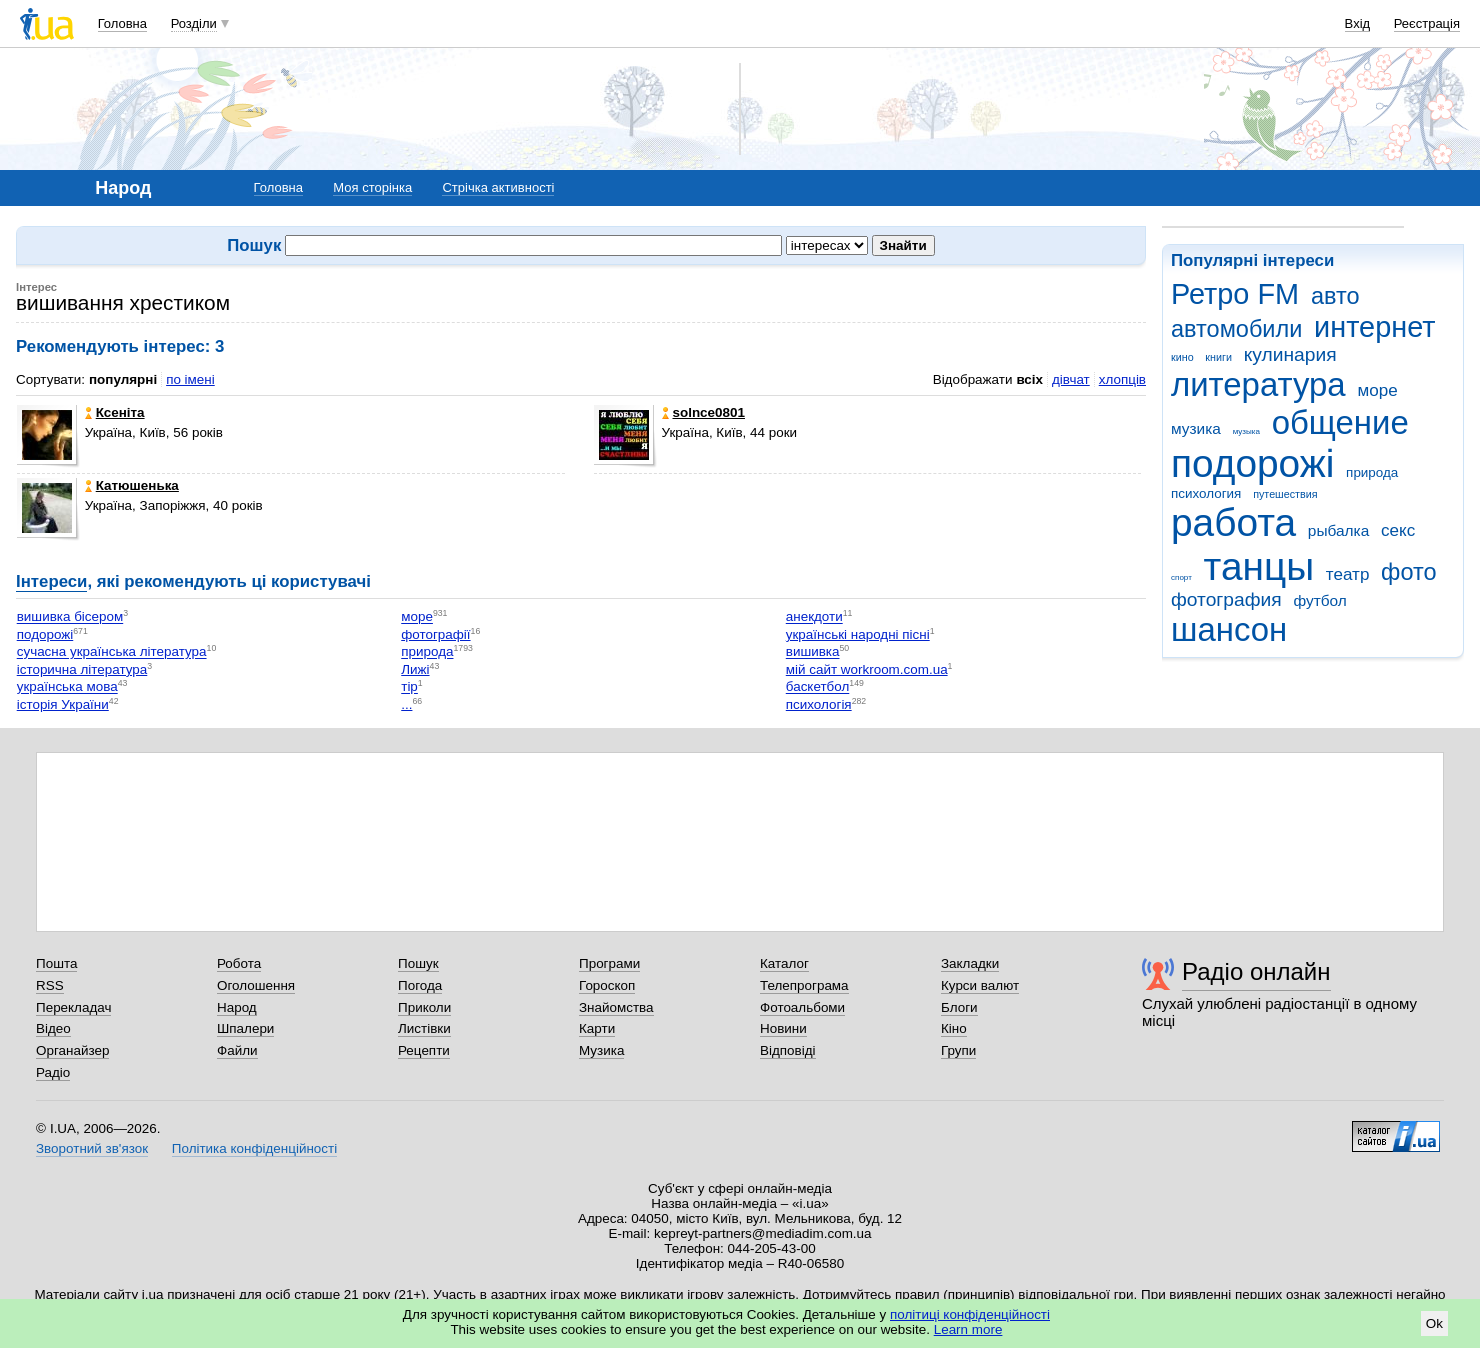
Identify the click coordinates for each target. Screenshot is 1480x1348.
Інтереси (51, 581)
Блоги (959, 1007)
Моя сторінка (372, 187)
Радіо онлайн (1256, 971)
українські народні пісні (858, 634)
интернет (1374, 327)
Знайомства (616, 1007)
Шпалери (245, 1028)
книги (1218, 357)
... (406, 704)
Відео (53, 1028)
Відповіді (788, 1050)
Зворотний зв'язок (92, 1148)
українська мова (67, 687)
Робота (239, 963)
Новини (783, 1028)
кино (1182, 357)
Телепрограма (804, 985)
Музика (601, 1050)
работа (1233, 522)
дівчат (1071, 379)
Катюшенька (132, 485)
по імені (190, 379)
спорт (1181, 577)
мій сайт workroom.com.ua (867, 669)
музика (1196, 428)
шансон (1229, 629)
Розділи (194, 23)
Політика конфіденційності (254, 1148)
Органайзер (72, 1050)
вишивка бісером (70, 617)
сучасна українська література (112, 652)
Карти (597, 1028)
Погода (420, 985)
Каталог (784, 963)
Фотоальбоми (802, 1007)
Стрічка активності (498, 187)
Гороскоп (607, 985)
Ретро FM (1235, 294)
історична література (82, 669)
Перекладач (73, 1007)
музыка (1246, 431)
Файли (237, 1050)
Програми (609, 963)
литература (1258, 384)
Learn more (968, 1329)
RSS (50, 985)
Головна (122, 23)
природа (1372, 472)
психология (1206, 493)
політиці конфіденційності (970, 1314)
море (1377, 390)
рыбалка (1338, 530)
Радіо (53, 1072)
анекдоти (814, 617)
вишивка (813, 652)
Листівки (424, 1028)
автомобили (1236, 329)
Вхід (1358, 23)
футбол (1319, 600)
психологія (819, 704)
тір (409, 687)
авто (1335, 296)
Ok (1434, 1323)
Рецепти (424, 1050)
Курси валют (980, 985)
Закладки (970, 963)
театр (1348, 574)
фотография (1226, 599)
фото (1409, 572)
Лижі (415, 669)
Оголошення (256, 985)
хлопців (1122, 379)
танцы (1259, 566)
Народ (237, 1007)
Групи (958, 1050)
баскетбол (818, 687)
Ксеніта (115, 412)
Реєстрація (1427, 23)
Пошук (418, 963)
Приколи (424, 1007)
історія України (63, 704)
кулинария (1290, 354)
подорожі (1252, 463)
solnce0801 (703, 412)
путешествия (1285, 494)
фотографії (435, 634)
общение (1340, 422)
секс (1398, 530)
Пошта (56, 963)
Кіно (954, 1028)
